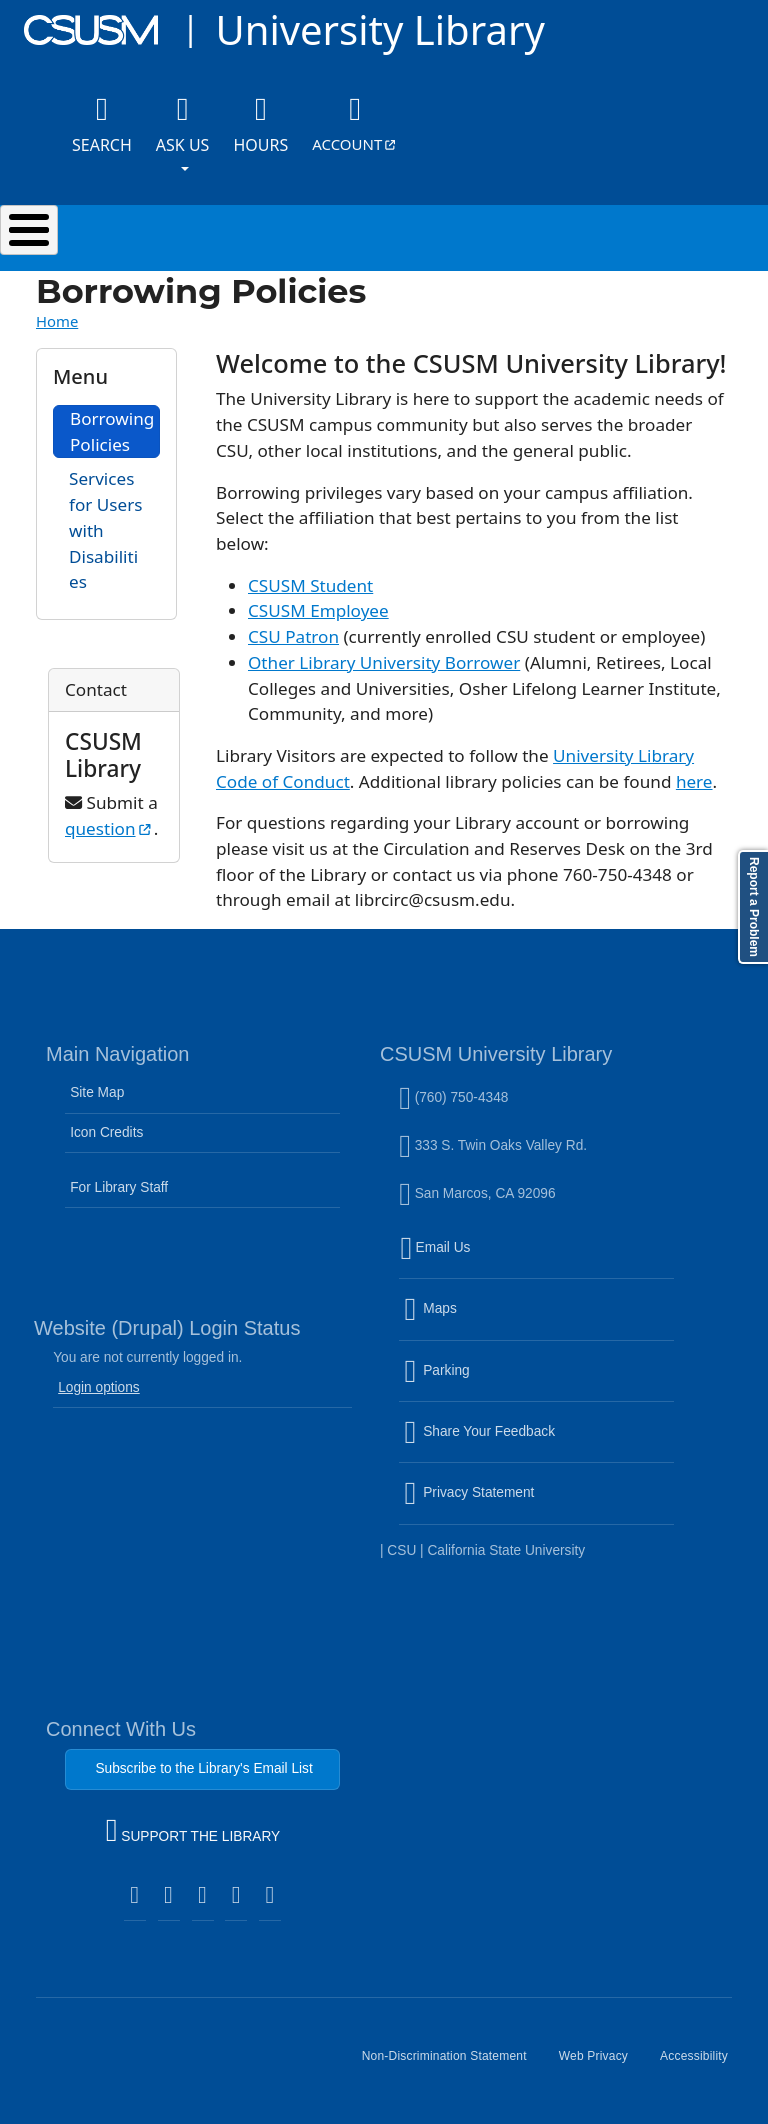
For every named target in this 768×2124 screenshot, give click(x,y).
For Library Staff (119, 1187)
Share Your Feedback (479, 1431)
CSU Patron (293, 636)
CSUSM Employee (318, 610)
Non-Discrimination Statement (452, 2064)
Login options (99, 1387)
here (694, 781)
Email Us (539, 1260)
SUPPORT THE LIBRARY (193, 1833)
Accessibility (702, 2064)
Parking (479, 1383)
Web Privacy (601, 2064)
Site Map (97, 1092)
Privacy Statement (512, 1505)
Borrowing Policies (112, 431)
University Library (379, 29)
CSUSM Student (310, 585)
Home (57, 321)
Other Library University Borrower (384, 662)
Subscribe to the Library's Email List (203, 1768)
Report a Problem (754, 907)
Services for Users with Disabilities (105, 530)
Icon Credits (106, 1132)
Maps (473, 1321)
